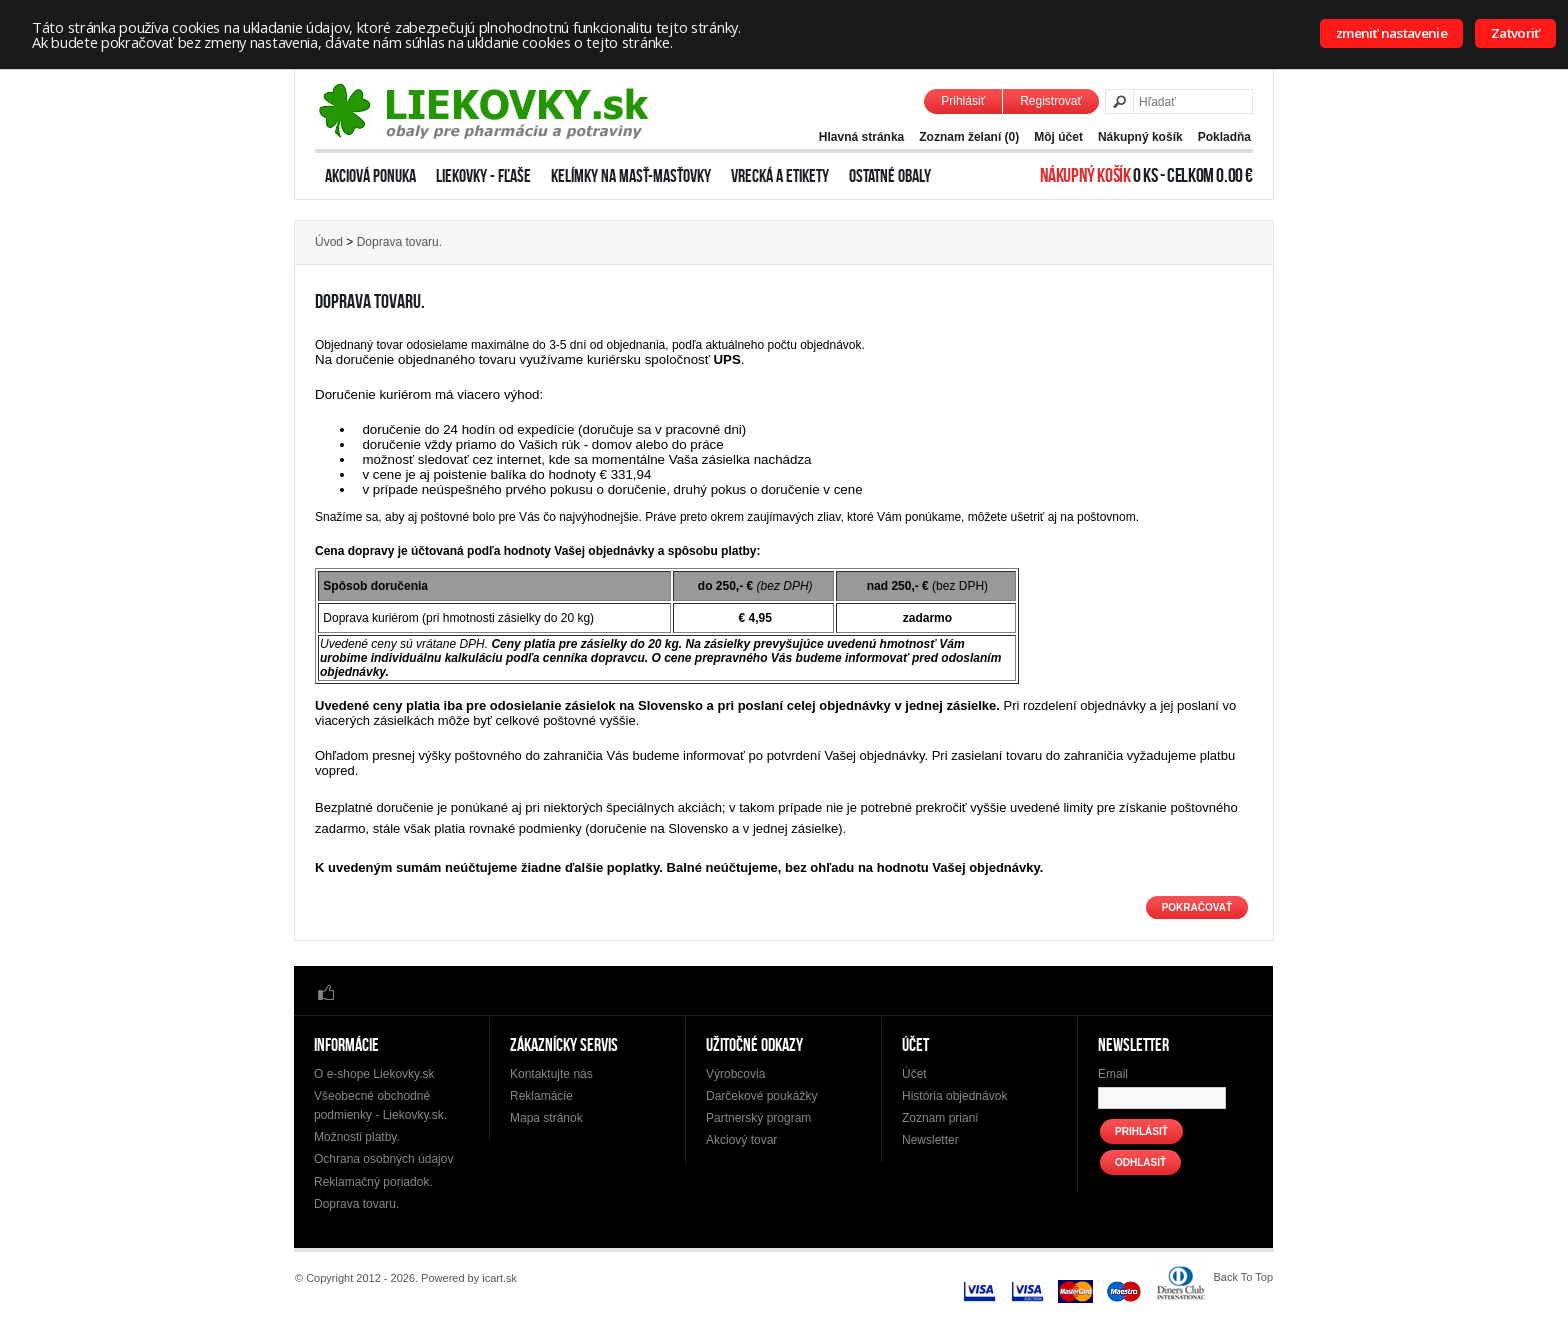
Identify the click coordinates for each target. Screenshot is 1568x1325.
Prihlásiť (963, 101)
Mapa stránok (546, 1118)
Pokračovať (1197, 907)
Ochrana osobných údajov (383, 1159)
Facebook (326, 991)
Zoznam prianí (940, 1118)
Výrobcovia (735, 1074)
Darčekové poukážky (761, 1096)
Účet (914, 1074)
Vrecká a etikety (780, 176)
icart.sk (499, 1278)
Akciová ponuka (370, 176)
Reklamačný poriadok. (373, 1182)
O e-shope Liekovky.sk (374, 1074)
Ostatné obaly (890, 176)
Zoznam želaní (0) (969, 137)
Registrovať (1051, 101)
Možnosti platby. (357, 1137)
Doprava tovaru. (399, 242)
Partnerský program (758, 1118)
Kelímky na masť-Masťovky (631, 176)
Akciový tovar (741, 1140)
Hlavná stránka (861, 137)
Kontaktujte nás (551, 1074)
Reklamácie (541, 1096)
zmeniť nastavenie (1391, 33)
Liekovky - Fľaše (483, 176)
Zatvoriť (1515, 33)
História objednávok (954, 1096)
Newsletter (930, 1140)
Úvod (329, 242)
